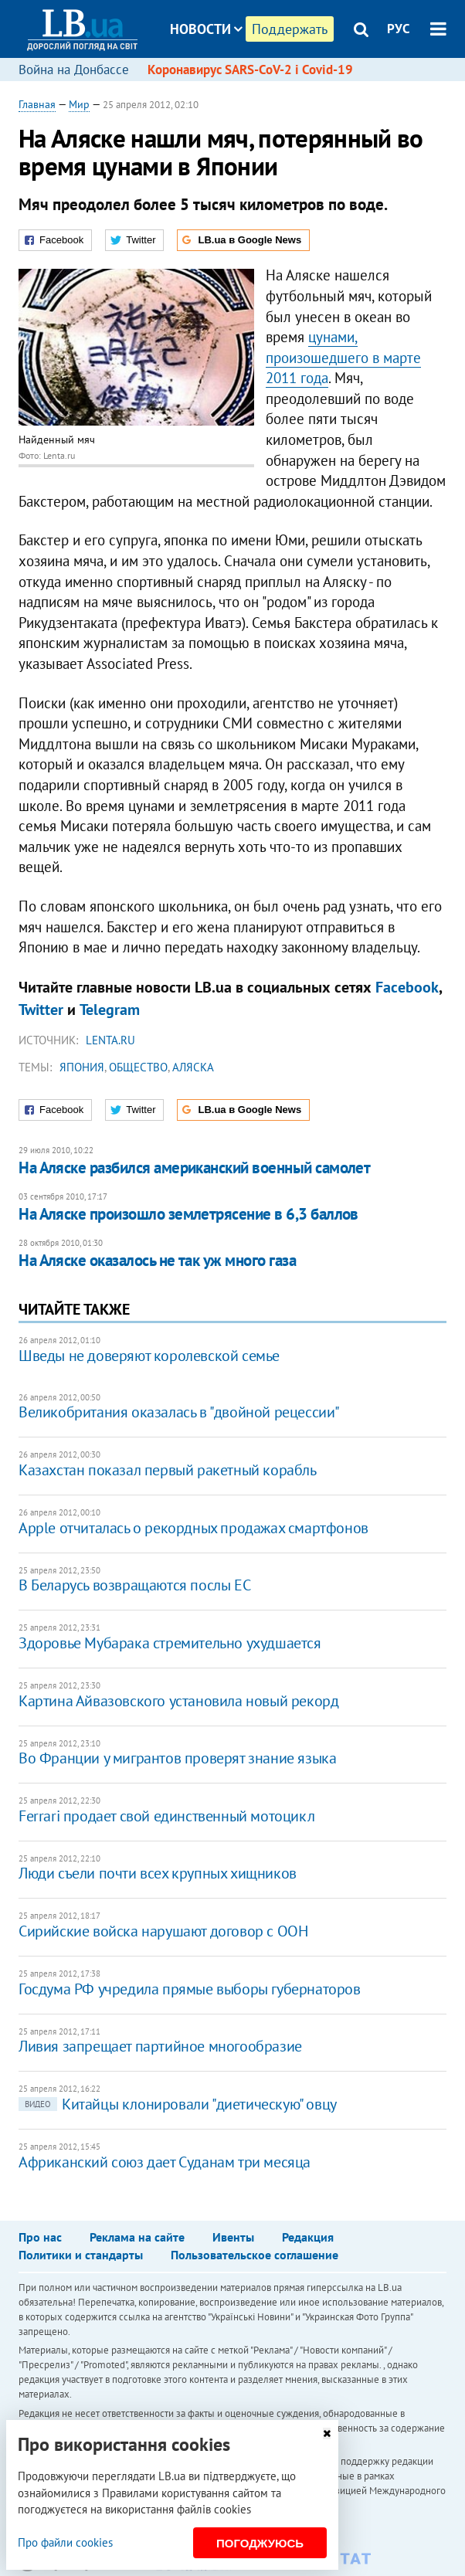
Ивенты (233, 2237)
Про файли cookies (65, 2542)
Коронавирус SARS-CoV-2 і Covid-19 (250, 69)
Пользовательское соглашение (254, 2254)
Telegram (110, 1010)
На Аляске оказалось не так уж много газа (157, 1260)
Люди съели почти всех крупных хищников (158, 1873)
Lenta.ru (110, 1040)
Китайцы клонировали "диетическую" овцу (178, 2104)
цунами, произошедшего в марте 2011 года (343, 357)
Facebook (407, 987)
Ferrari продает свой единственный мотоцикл (166, 1816)
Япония (81, 1067)
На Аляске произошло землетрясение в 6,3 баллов (188, 1213)
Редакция (308, 2237)
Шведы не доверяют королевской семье (149, 1356)
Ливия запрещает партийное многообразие (160, 2046)
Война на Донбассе (74, 69)
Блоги (246, 87)
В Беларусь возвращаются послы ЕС (134, 1585)
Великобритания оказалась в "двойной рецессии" (179, 1412)
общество (138, 1067)
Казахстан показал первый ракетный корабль (168, 1470)
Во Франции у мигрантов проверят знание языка (177, 1758)
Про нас (40, 2237)
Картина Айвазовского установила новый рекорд (178, 1701)
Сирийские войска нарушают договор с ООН (163, 1931)
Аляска (193, 1067)
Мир (79, 104)
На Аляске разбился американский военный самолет (194, 1167)
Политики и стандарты (81, 2254)
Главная (37, 104)
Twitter (41, 1010)
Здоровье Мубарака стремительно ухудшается (170, 1643)
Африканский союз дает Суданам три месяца (165, 2162)
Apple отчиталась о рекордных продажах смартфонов (193, 1528)
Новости (206, 29)
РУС (398, 28)
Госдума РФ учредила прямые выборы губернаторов (190, 1989)
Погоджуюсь (260, 2543)
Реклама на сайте (137, 2237)
